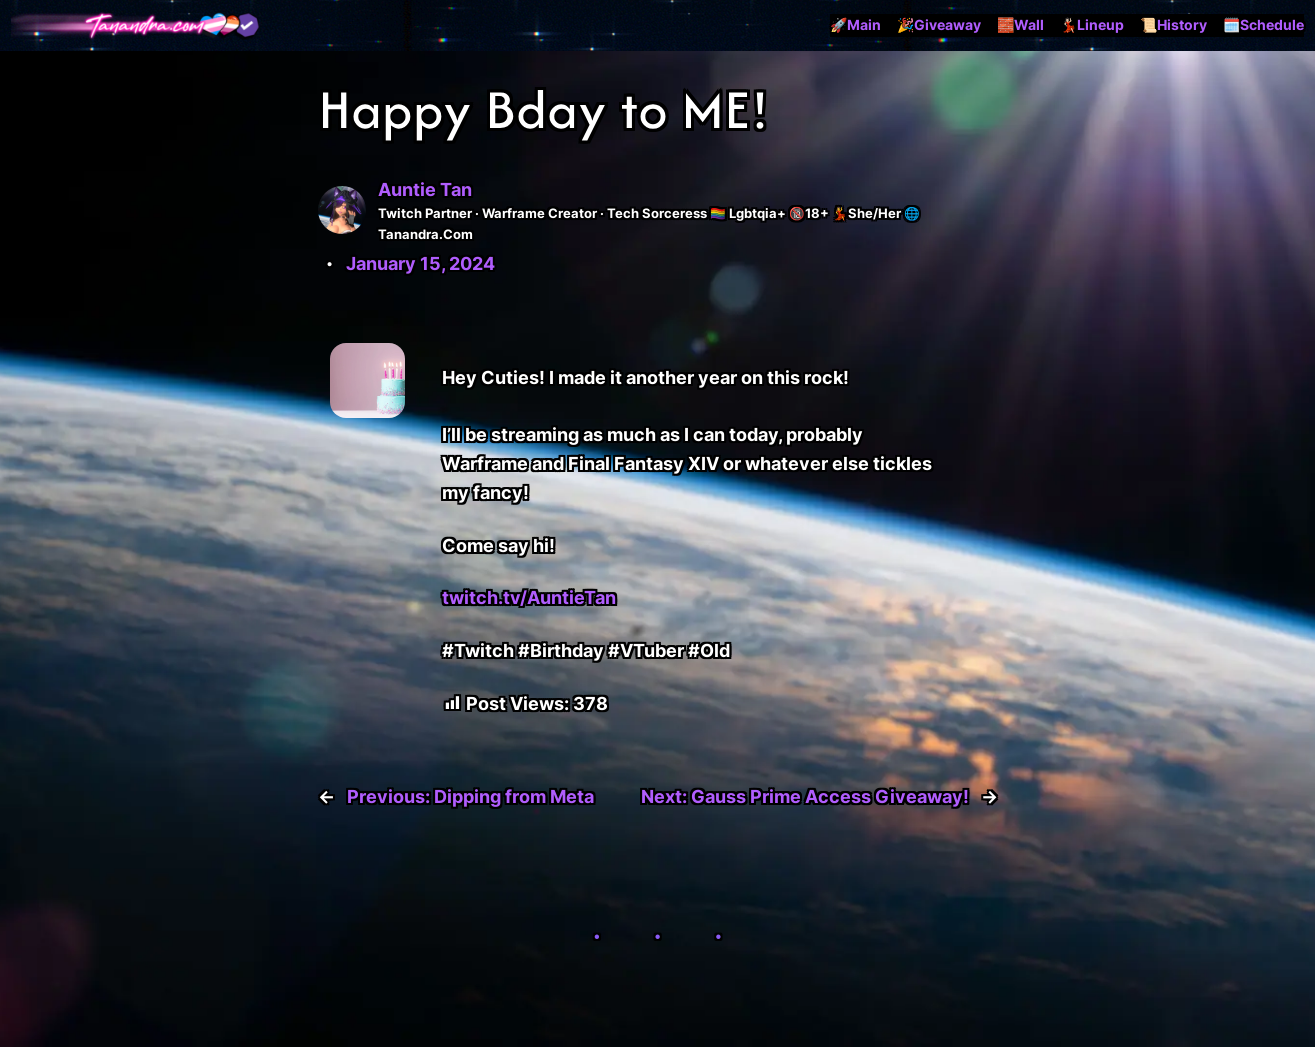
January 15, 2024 (420, 263)
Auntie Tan (425, 189)
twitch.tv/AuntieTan (529, 597)
